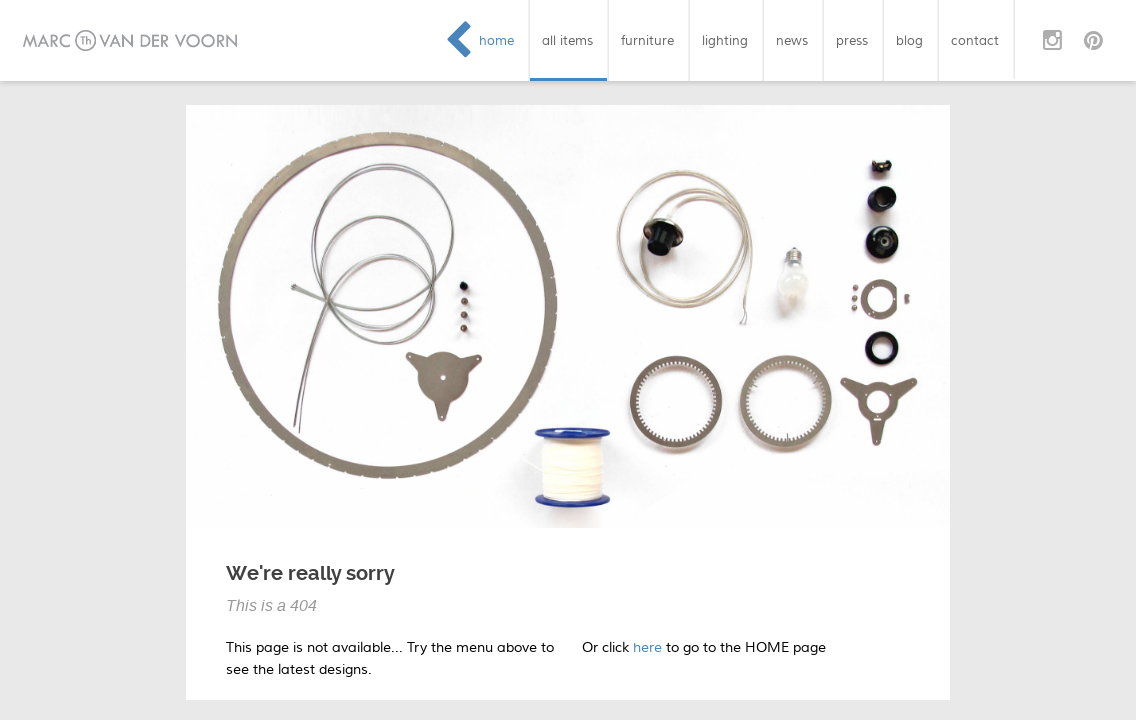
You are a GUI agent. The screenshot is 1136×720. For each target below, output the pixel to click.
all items (567, 40)
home (496, 40)
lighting (725, 40)
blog (909, 40)
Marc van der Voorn (130, 40)
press (852, 40)
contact (975, 40)
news (792, 40)
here (647, 647)
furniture (647, 40)
